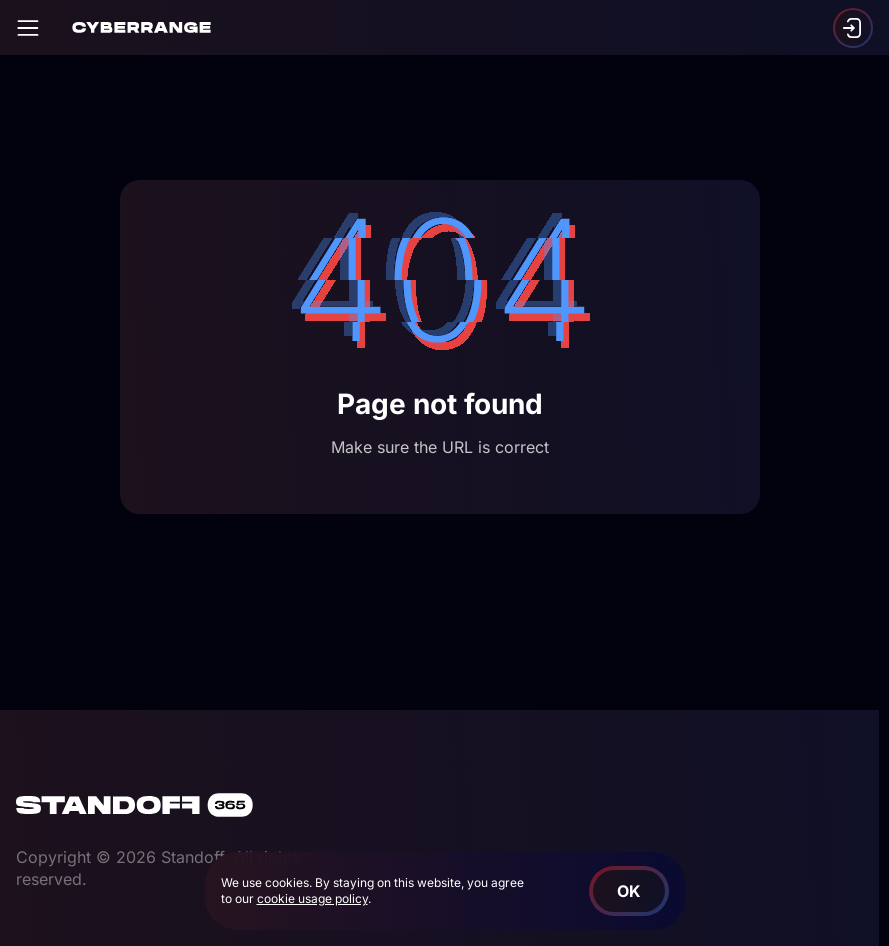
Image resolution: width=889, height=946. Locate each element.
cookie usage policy (312, 898)
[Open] (28, 28)
